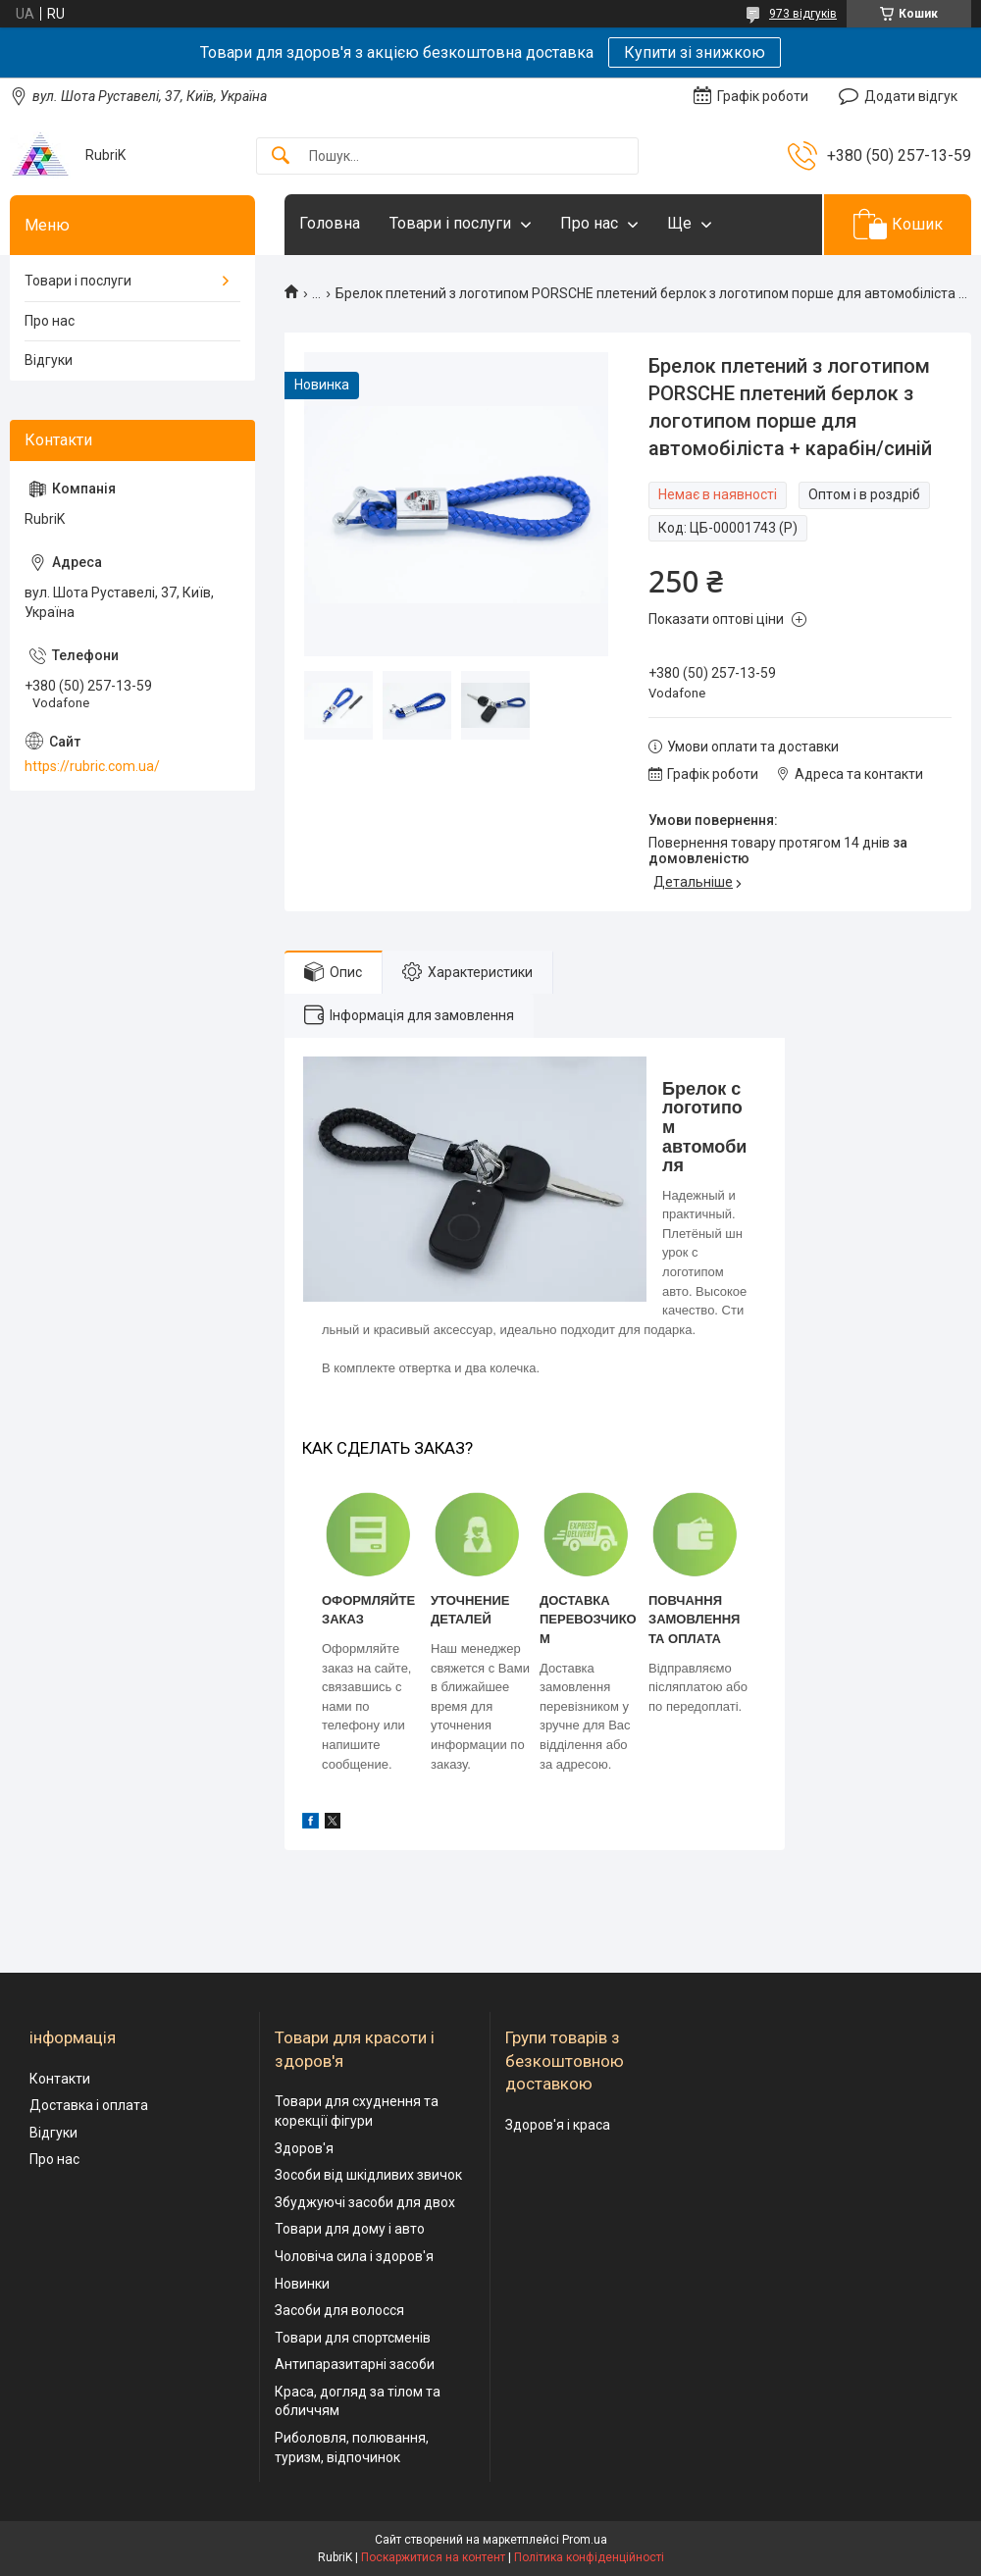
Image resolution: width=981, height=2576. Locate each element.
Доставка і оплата (88, 2105)
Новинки (302, 2284)
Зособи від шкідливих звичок (368, 2175)
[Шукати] (280, 156)
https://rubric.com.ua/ (92, 766)
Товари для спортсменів (353, 2337)
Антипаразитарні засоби (355, 2364)
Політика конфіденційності (589, 2557)
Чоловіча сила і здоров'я (354, 2256)
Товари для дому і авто (350, 2229)
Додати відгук (910, 96)
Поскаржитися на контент (433, 2557)
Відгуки (49, 360)
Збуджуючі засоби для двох (365, 2202)
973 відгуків (803, 14)
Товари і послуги (450, 223)
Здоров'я (304, 2148)
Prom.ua (584, 2540)
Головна (329, 223)
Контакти (59, 2079)
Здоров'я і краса (557, 2125)
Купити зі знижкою (694, 52)
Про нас (589, 223)
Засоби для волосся (339, 2310)
